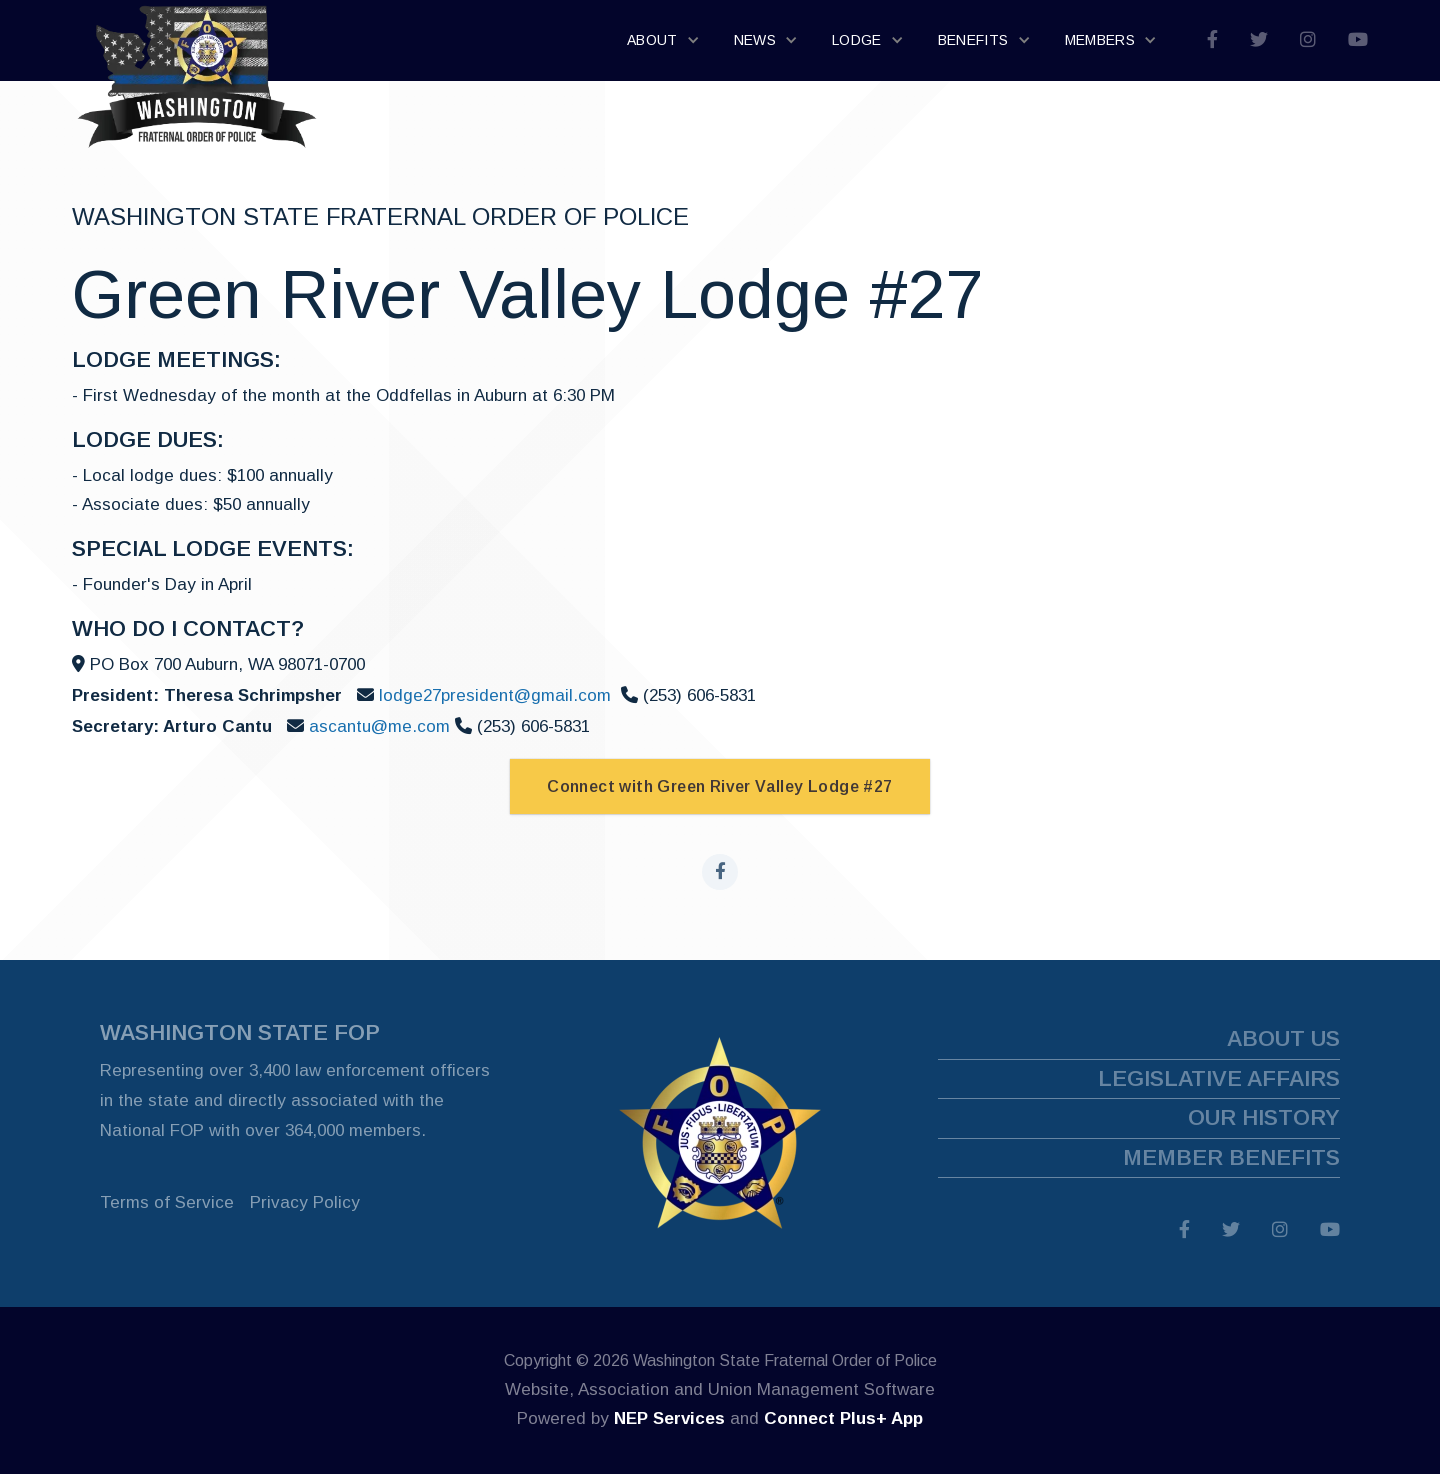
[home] (197, 40)
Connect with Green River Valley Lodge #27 (719, 786)
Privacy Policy (305, 1202)
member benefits (1231, 1157)
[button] (664, 41)
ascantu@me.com (382, 726)
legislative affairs (1219, 1078)
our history (1264, 1117)
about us (1283, 1038)
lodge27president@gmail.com (495, 695)
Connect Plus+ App (843, 1418)
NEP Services (669, 1418)
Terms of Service (167, 1202)
